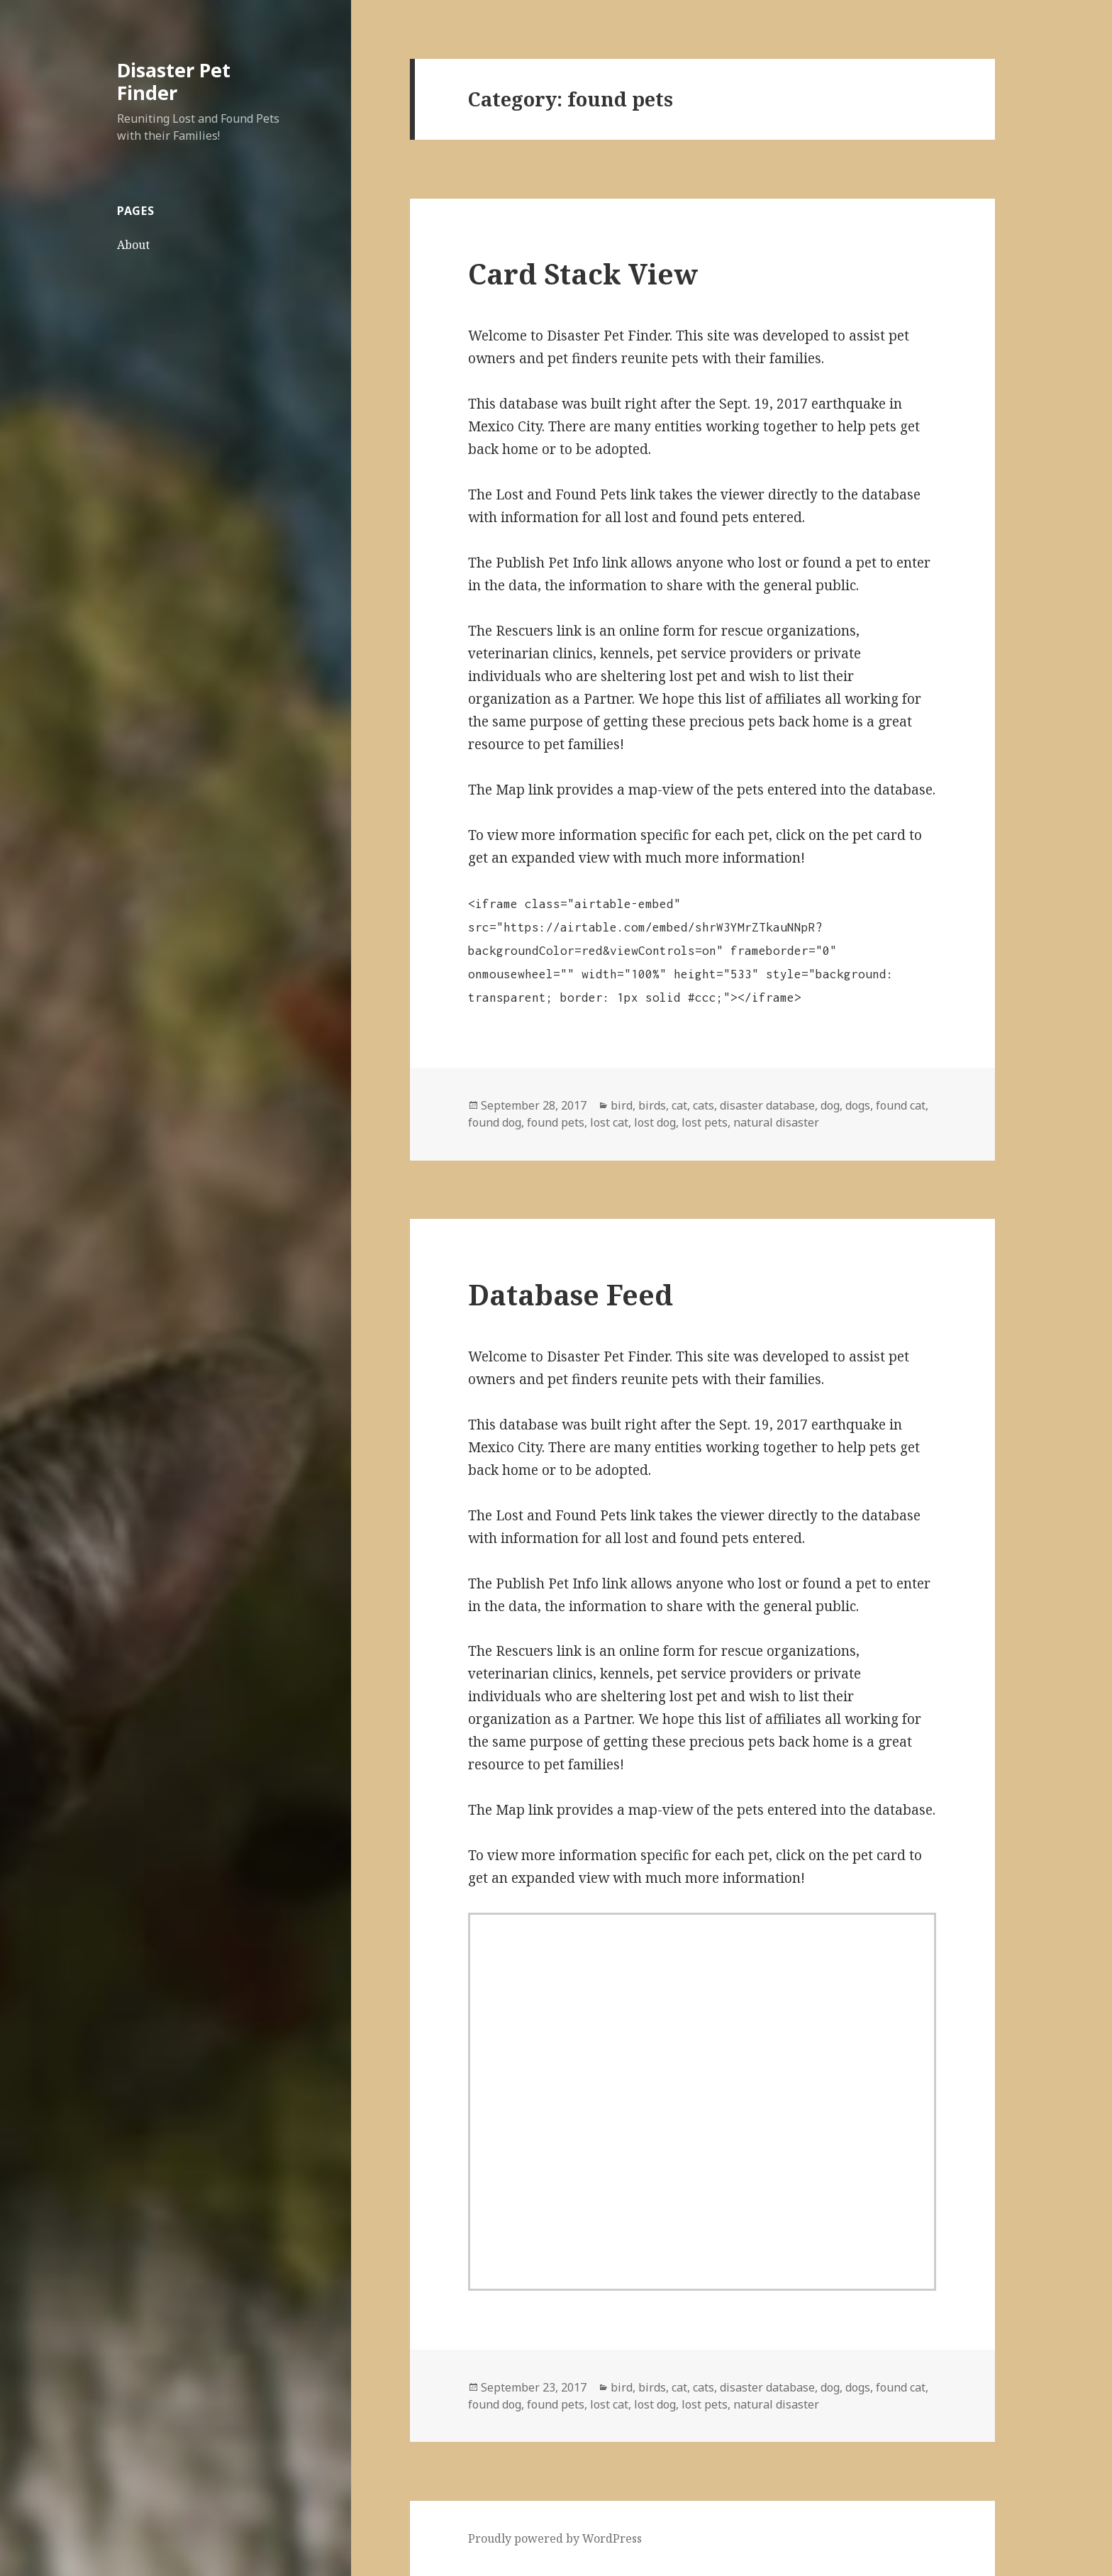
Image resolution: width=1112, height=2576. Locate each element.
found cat (900, 1105)
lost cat (609, 1122)
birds (652, 1105)
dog (830, 1105)
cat (679, 1105)
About (133, 245)
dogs (857, 1105)
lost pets (705, 1122)
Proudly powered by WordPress (555, 2538)
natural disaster (776, 1122)
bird (622, 1105)
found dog (494, 1122)
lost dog (655, 1122)
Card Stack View (583, 273)
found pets (555, 1122)
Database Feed (570, 1294)
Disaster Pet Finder (173, 81)
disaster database (767, 1105)
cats (703, 1105)
